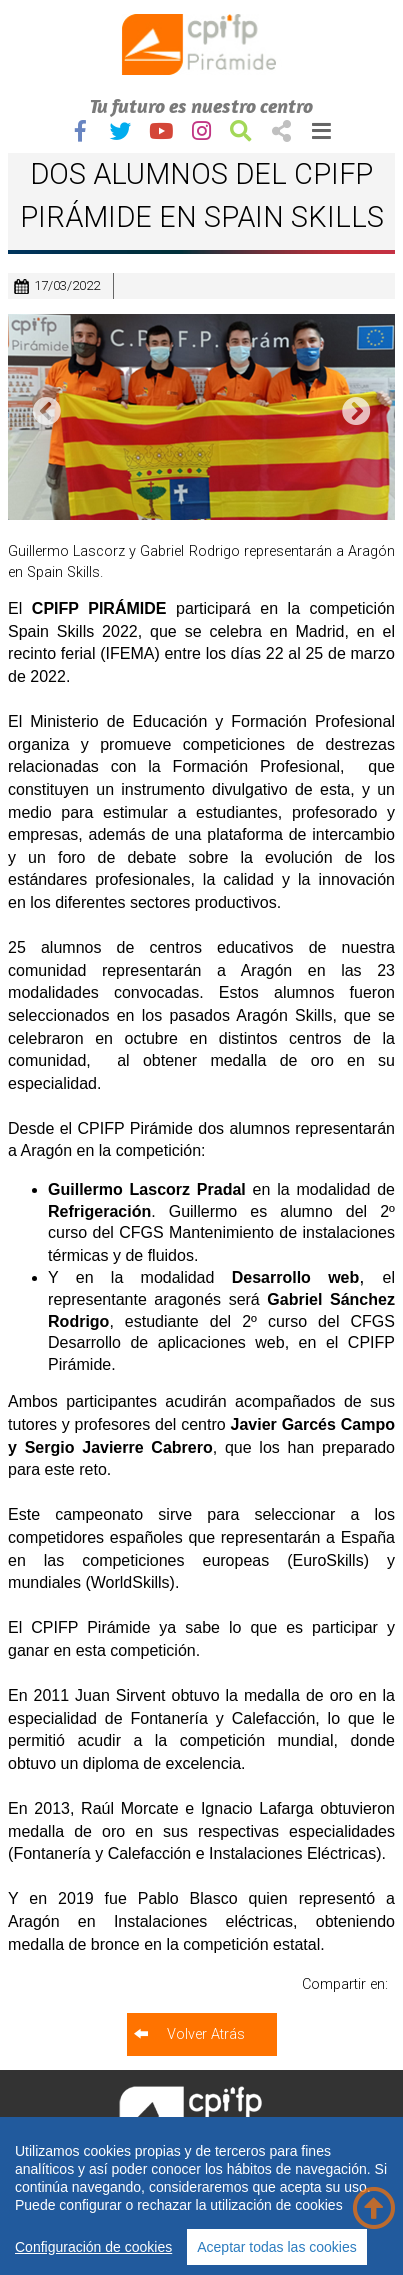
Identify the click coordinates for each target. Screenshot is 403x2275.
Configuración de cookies (93, 2247)
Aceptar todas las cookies (277, 2247)
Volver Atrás (206, 2034)
